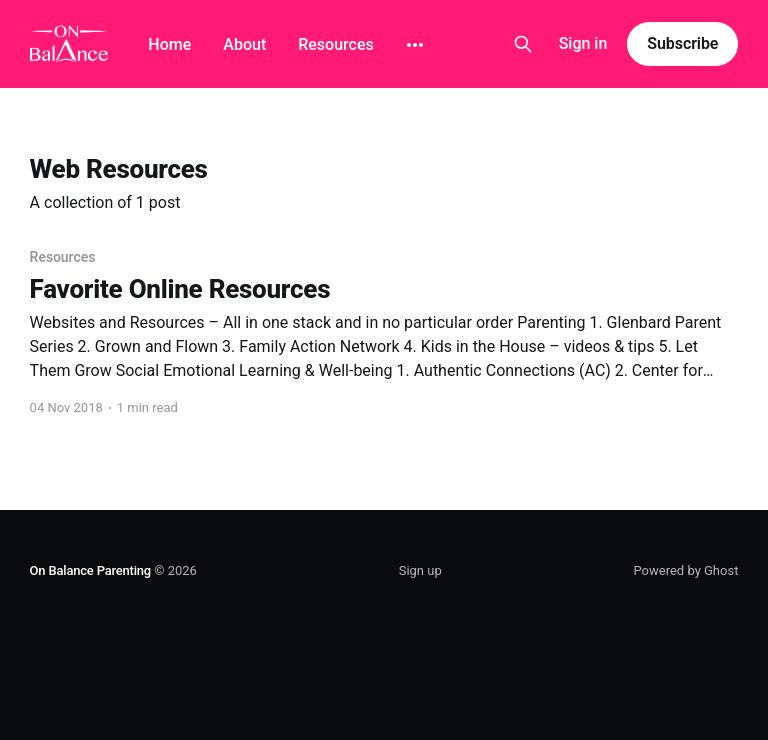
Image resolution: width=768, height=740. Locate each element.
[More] (415, 45)
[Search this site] (523, 44)
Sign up (420, 570)
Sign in (583, 43)
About (244, 44)
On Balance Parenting (90, 570)
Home (169, 44)
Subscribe (682, 43)
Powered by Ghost (685, 570)
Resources (336, 44)
